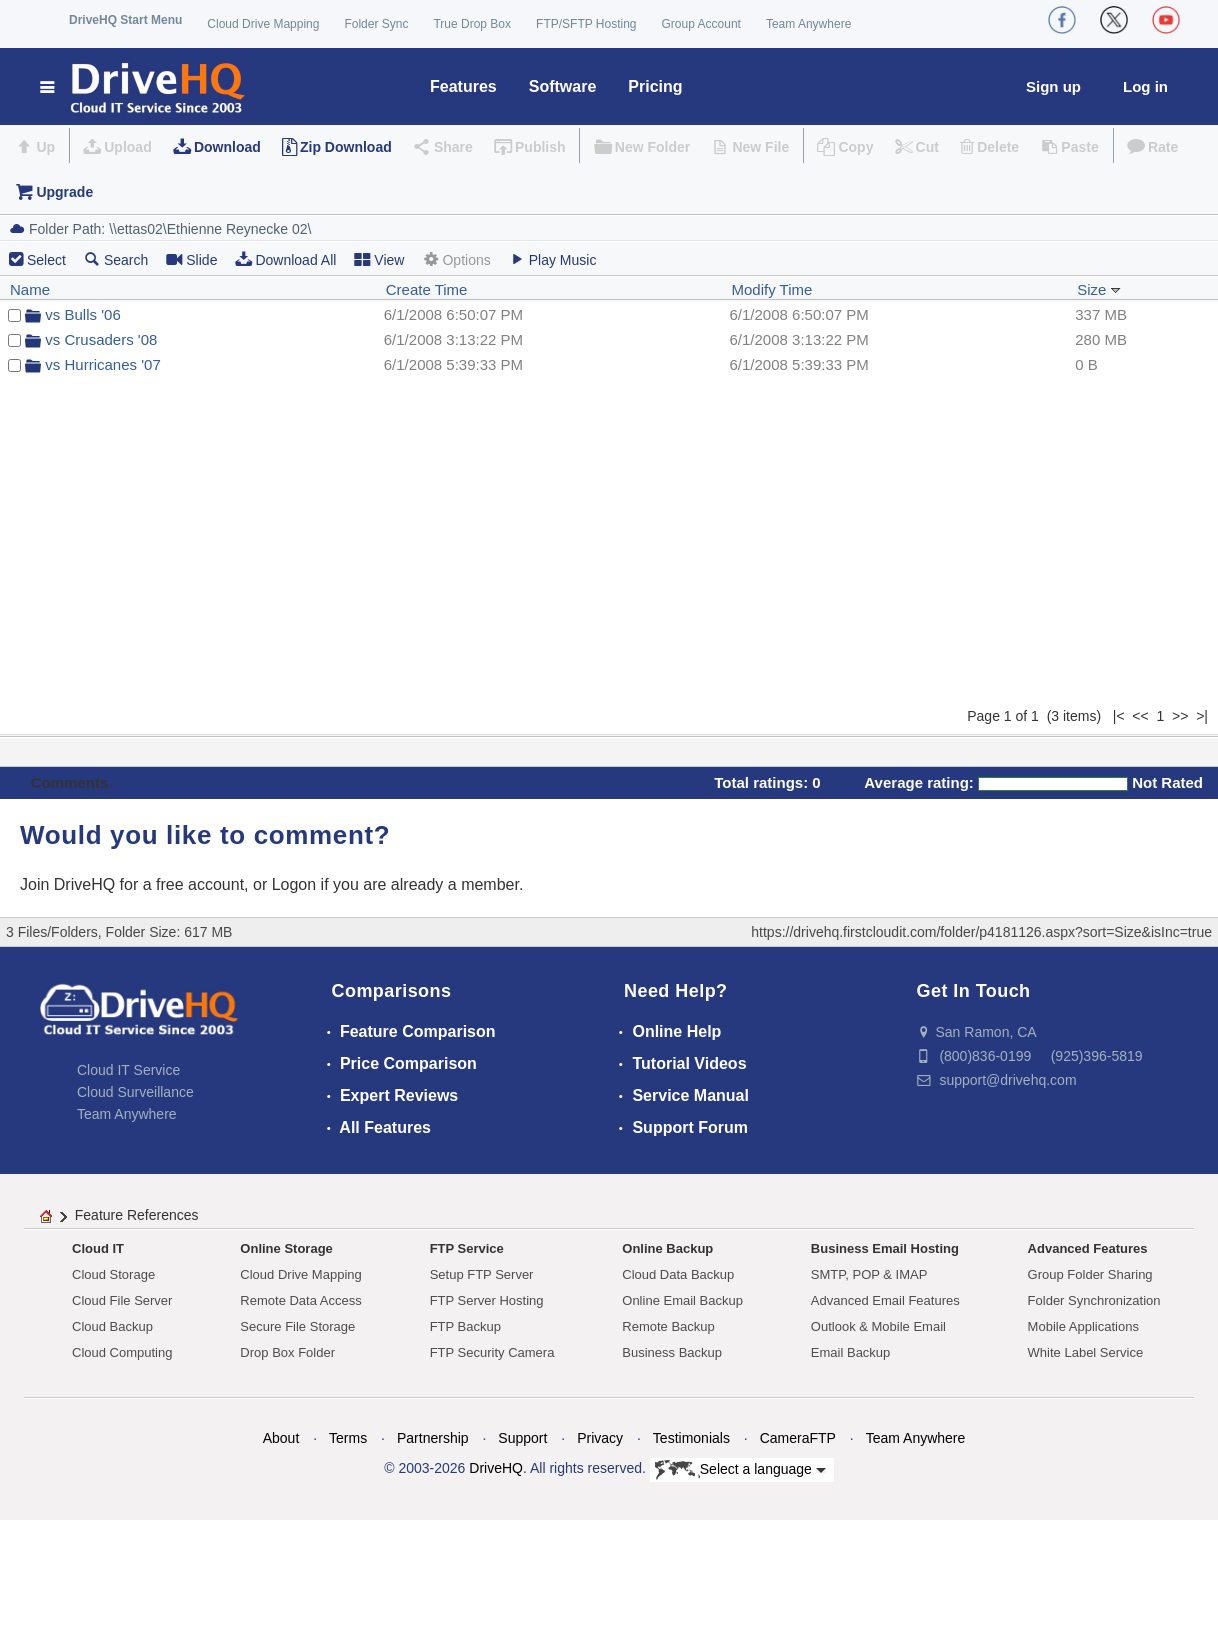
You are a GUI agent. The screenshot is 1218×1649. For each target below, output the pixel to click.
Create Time (427, 289)
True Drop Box (472, 24)
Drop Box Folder (287, 1352)
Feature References (137, 1215)
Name (30, 289)
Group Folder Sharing (1090, 1274)
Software (563, 86)
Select (46, 260)
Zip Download (346, 147)
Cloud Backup (112, 1326)
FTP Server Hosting (487, 1300)
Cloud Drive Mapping (263, 24)
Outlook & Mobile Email (878, 1326)
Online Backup (667, 1248)
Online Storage (286, 1248)
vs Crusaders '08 (101, 339)
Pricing (655, 86)
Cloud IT (98, 1248)
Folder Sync (376, 24)
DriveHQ (496, 1468)
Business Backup (672, 1352)
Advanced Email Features (885, 1300)
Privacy (600, 1438)
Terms (348, 1438)
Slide (191, 259)
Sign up (1053, 86)
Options (456, 259)
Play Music (553, 259)
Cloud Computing (122, 1352)
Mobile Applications (1083, 1326)
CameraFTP (798, 1438)
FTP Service (467, 1248)
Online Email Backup (682, 1300)
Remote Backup (668, 1326)
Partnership (433, 1438)
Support (522, 1438)
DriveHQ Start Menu (125, 20)
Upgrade (64, 192)
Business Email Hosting (885, 1248)
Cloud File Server (122, 1300)
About (281, 1438)
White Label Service (1086, 1352)
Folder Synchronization (1094, 1300)
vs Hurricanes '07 (102, 364)
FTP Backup (465, 1326)
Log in (1145, 86)
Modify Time (772, 289)
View (379, 259)
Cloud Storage (113, 1274)
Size (1098, 289)
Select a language (740, 1470)
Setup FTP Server (482, 1274)
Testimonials (691, 1438)
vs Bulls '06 (82, 314)
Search (116, 259)
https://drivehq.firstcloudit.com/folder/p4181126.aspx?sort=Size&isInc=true (981, 932)
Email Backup (850, 1352)
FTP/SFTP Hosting (586, 24)
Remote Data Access (300, 1300)
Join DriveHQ (70, 884)
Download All (285, 259)
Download (227, 147)
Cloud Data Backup (678, 1274)
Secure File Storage (297, 1326)
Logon (294, 884)
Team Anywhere (808, 24)
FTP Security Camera (492, 1352)
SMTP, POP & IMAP (869, 1274)
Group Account (701, 24)
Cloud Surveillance (135, 1092)
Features (463, 86)
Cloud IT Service (128, 1070)
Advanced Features (1088, 1248)
